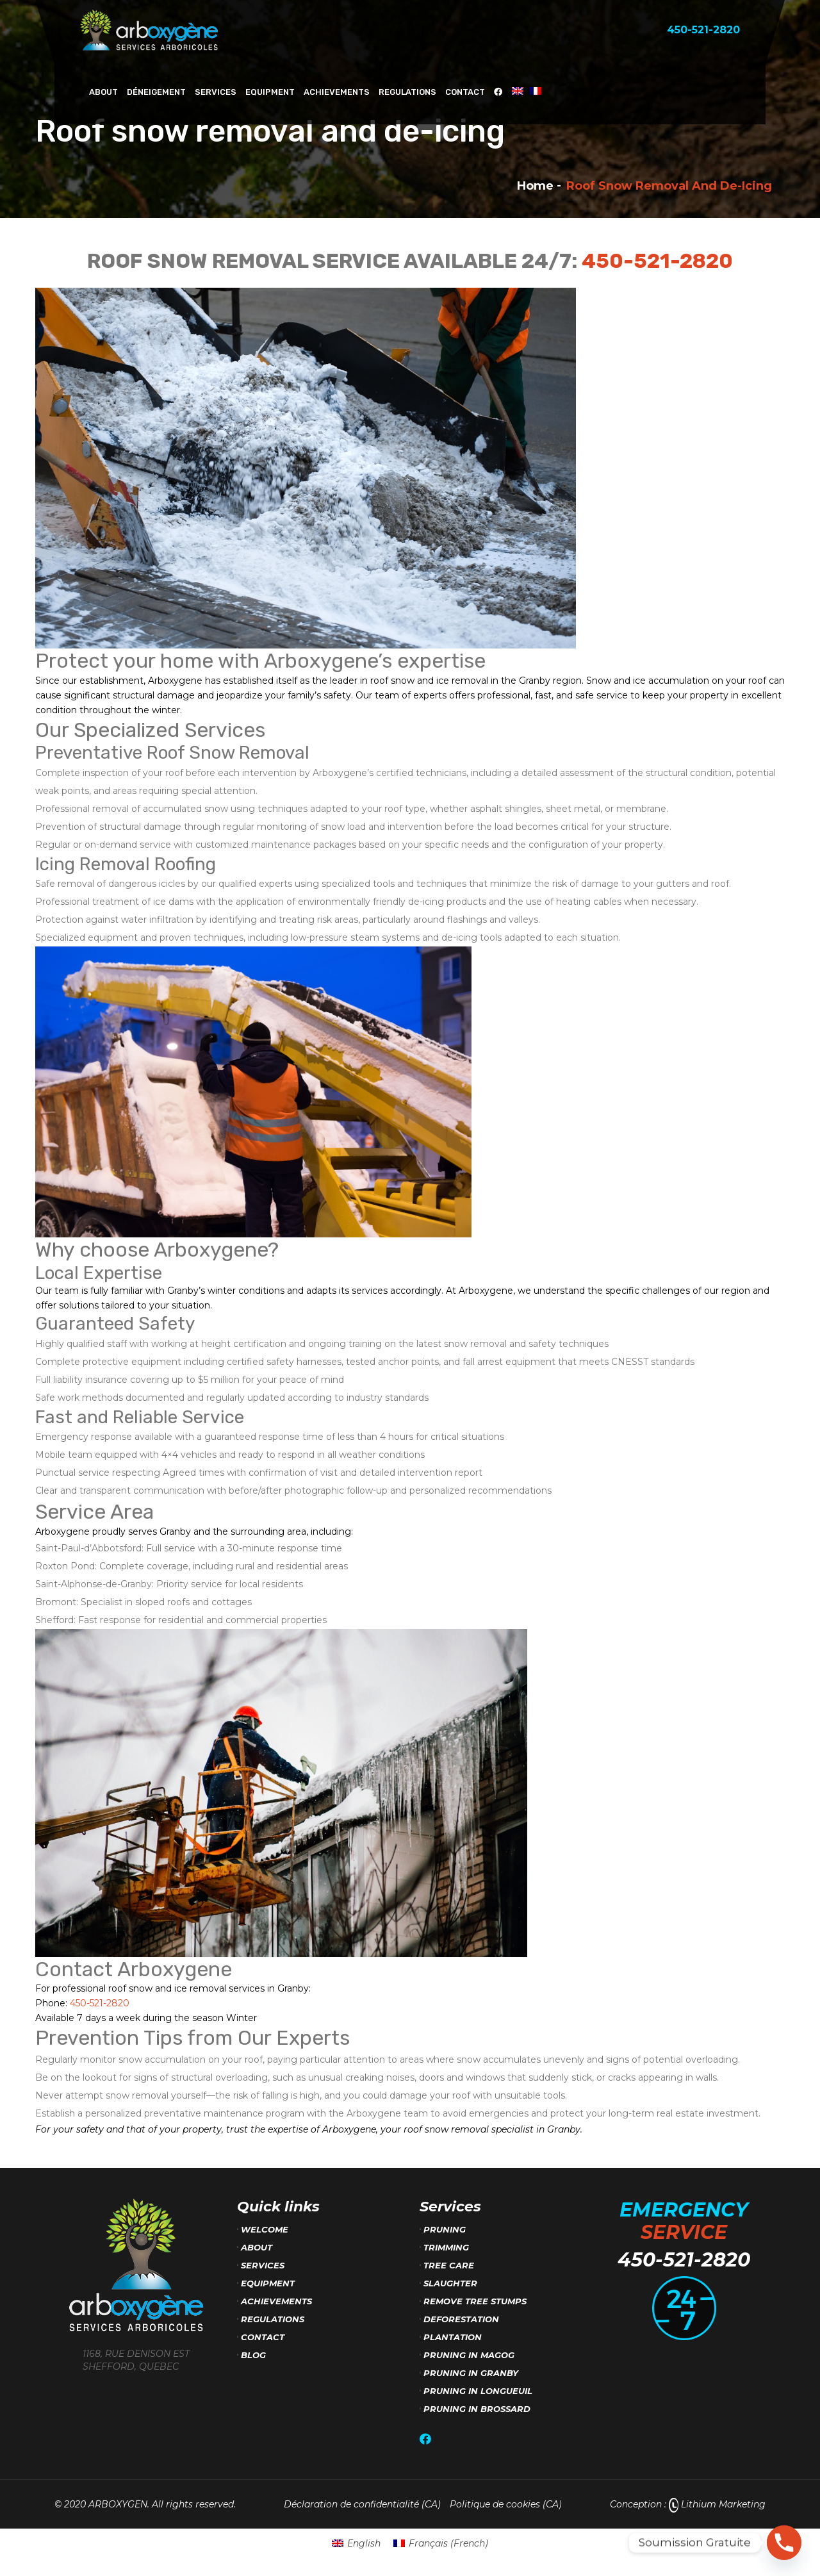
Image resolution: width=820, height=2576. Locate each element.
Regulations (407, 92)
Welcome (264, 2229)
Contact (465, 92)
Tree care (448, 2265)
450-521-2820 (657, 261)
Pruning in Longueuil (477, 2391)
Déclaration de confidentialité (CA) (362, 2504)
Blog (253, 2355)
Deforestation (461, 2319)
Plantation (452, 2337)
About (103, 92)
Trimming (446, 2247)
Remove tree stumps (475, 2301)
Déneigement (156, 92)
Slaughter (450, 2283)
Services (215, 92)
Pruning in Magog (468, 2355)
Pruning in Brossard (476, 2409)
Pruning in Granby (470, 2373)
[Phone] (784, 2542)
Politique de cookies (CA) (506, 2504)
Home (535, 186)
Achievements (337, 92)
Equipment (270, 92)
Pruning (444, 2229)
